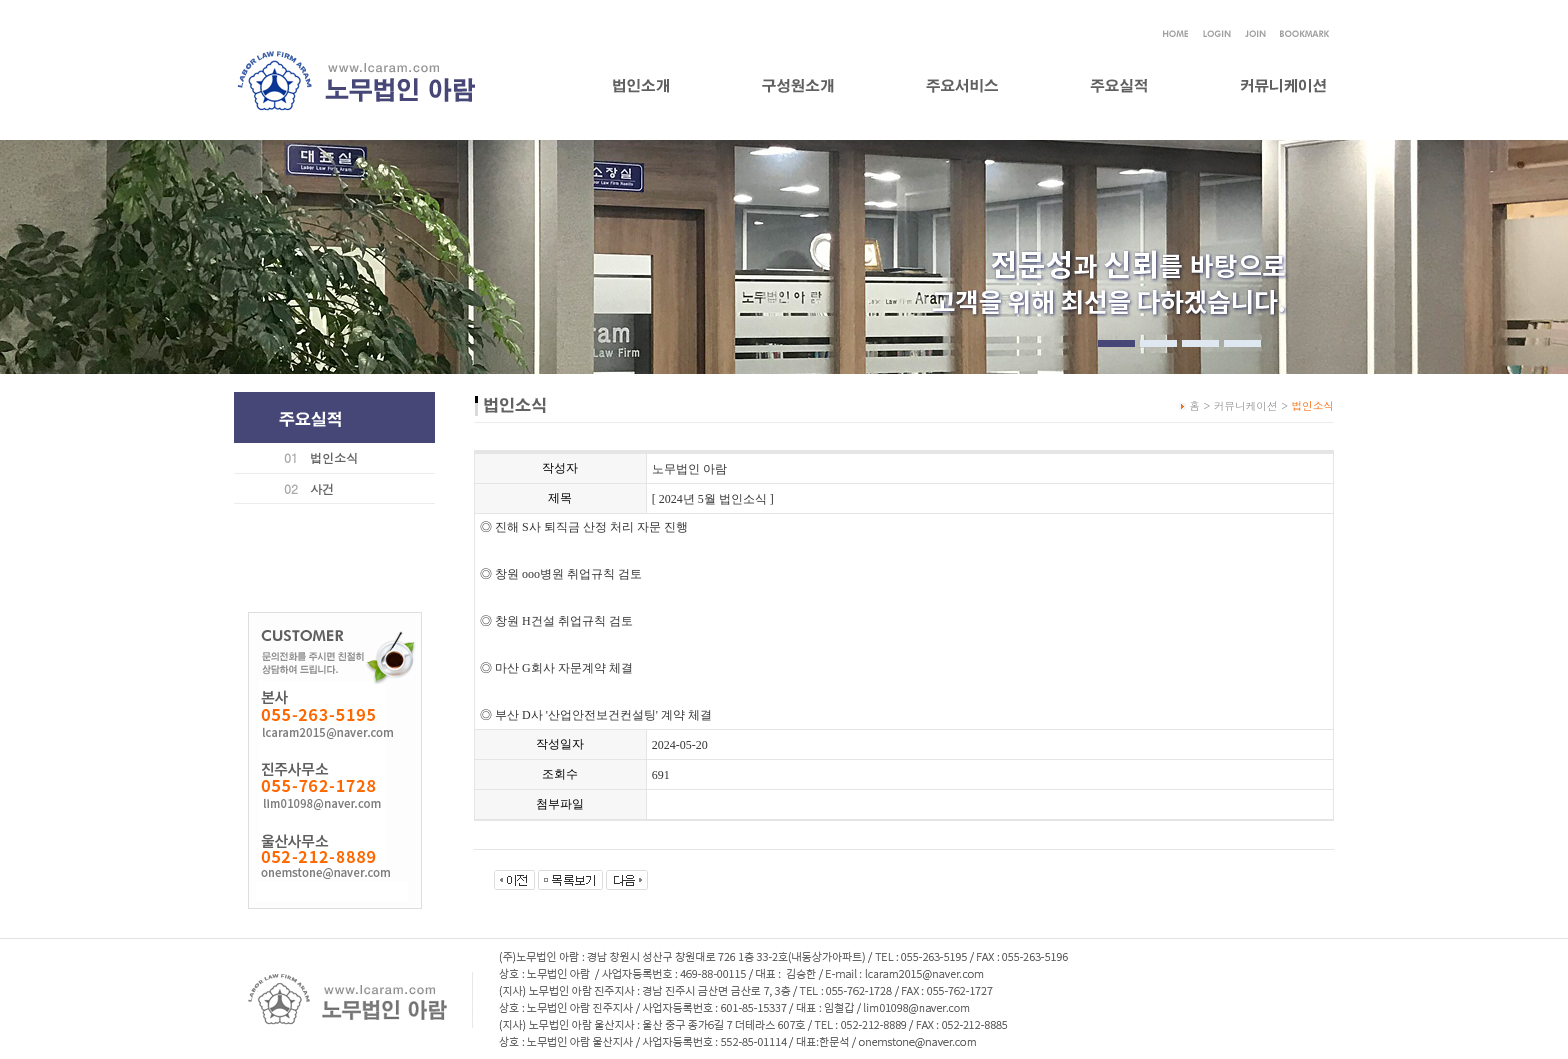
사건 (322, 488)
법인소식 (334, 457)
